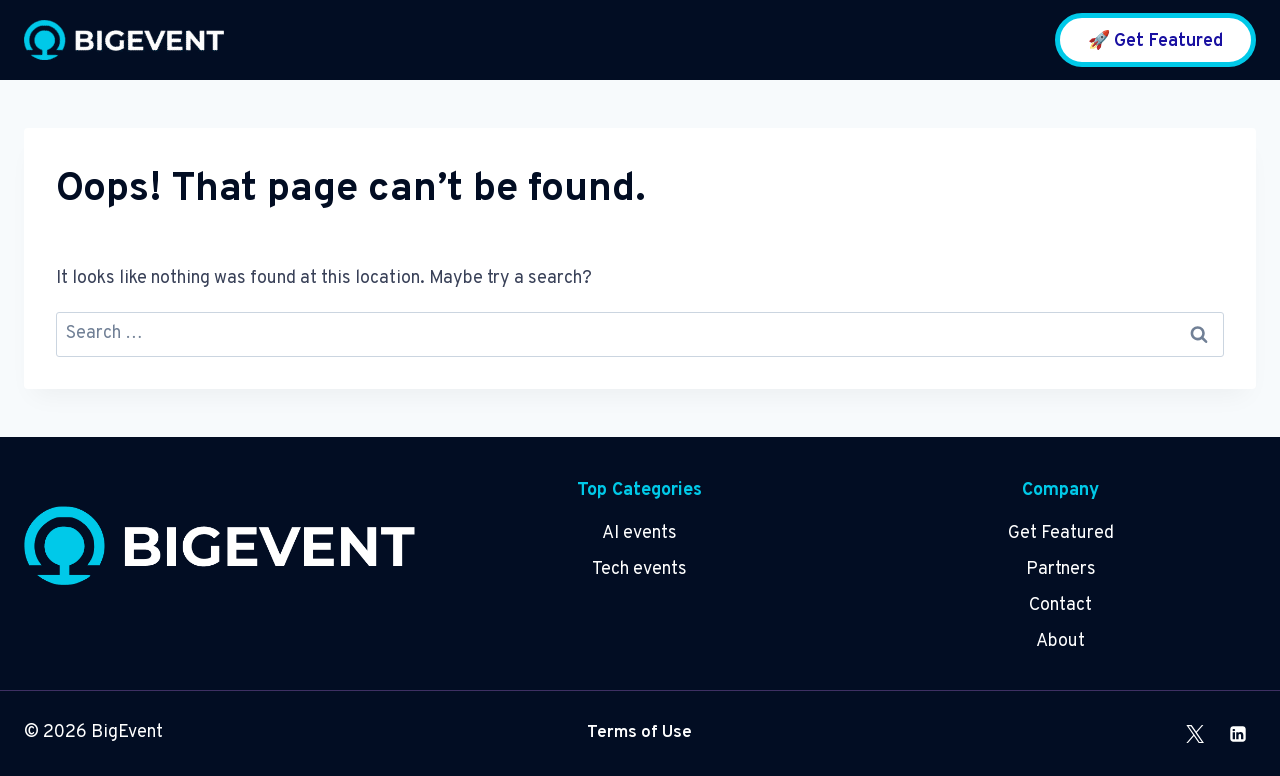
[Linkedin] (1238, 734)
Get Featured (1061, 533)
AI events (639, 533)
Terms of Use (639, 733)
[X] (1195, 734)
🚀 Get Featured (1155, 41)
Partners (1061, 569)
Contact (1060, 605)
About (1060, 641)
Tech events (639, 569)
